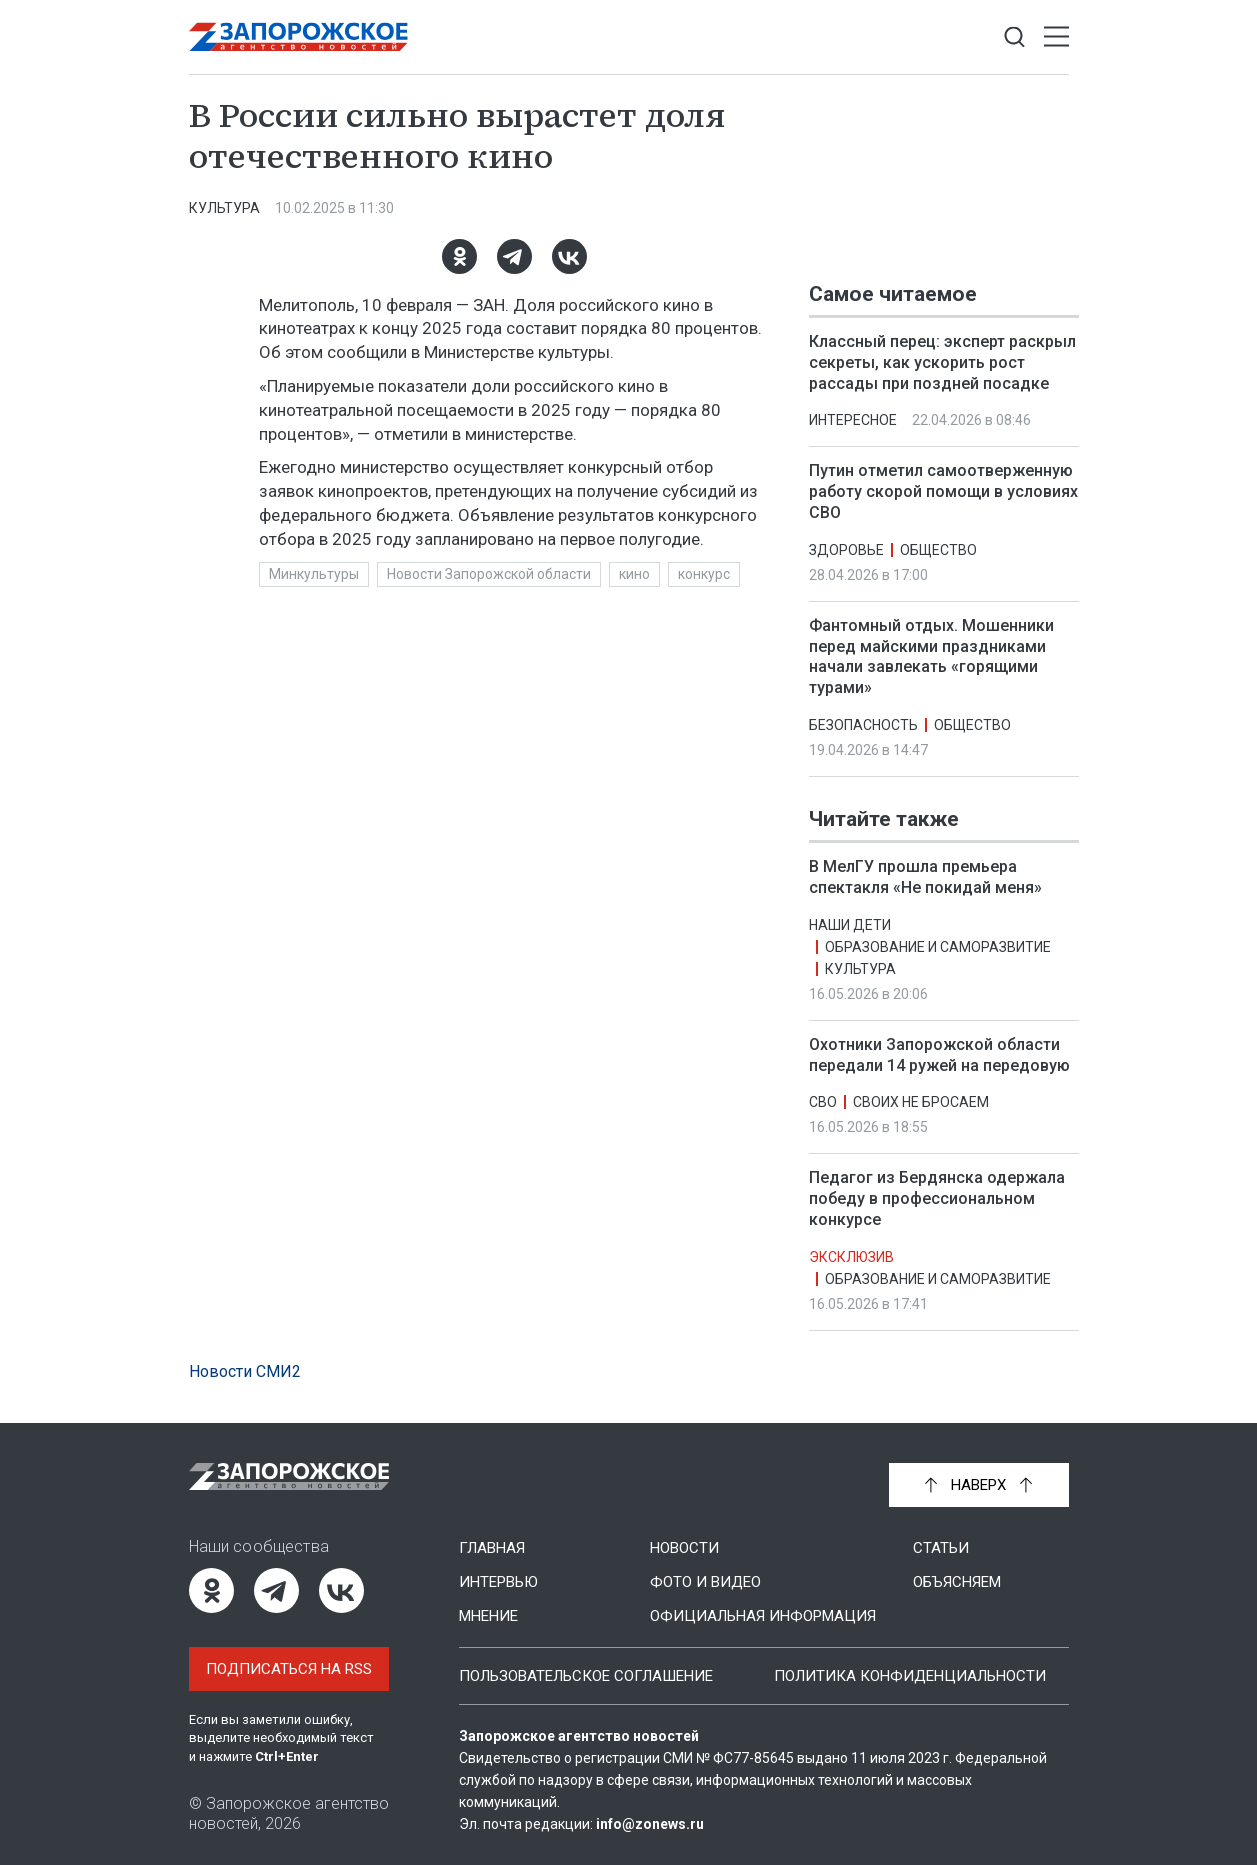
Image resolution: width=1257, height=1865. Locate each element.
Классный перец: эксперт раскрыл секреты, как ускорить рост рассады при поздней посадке (942, 362)
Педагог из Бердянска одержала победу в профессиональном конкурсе (937, 1198)
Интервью (498, 1582)
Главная (492, 1548)
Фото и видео (705, 1582)
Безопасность (863, 725)
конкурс (704, 574)
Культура (224, 208)
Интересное (853, 420)
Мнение (488, 1616)
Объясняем (957, 1582)
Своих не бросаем (921, 1102)
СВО (823, 1102)
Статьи (941, 1548)
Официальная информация (763, 1616)
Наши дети (850, 925)
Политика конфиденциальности (910, 1676)
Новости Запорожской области (489, 574)
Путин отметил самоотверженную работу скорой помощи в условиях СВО (943, 491)
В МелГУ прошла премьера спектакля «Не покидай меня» (925, 877)
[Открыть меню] (1056, 37)
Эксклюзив (851, 1257)
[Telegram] (513, 256)
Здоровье (846, 550)
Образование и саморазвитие (938, 947)
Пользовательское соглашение (586, 1676)
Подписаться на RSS (289, 1669)
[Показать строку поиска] (1014, 37)
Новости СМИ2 (245, 1371)
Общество (938, 550)
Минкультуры (314, 574)
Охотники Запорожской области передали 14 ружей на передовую (939, 1055)
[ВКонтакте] (568, 256)
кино (634, 574)
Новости (684, 1548)
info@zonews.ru (650, 1824)
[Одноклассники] (458, 256)
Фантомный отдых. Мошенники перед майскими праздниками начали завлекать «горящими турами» (931, 656)
